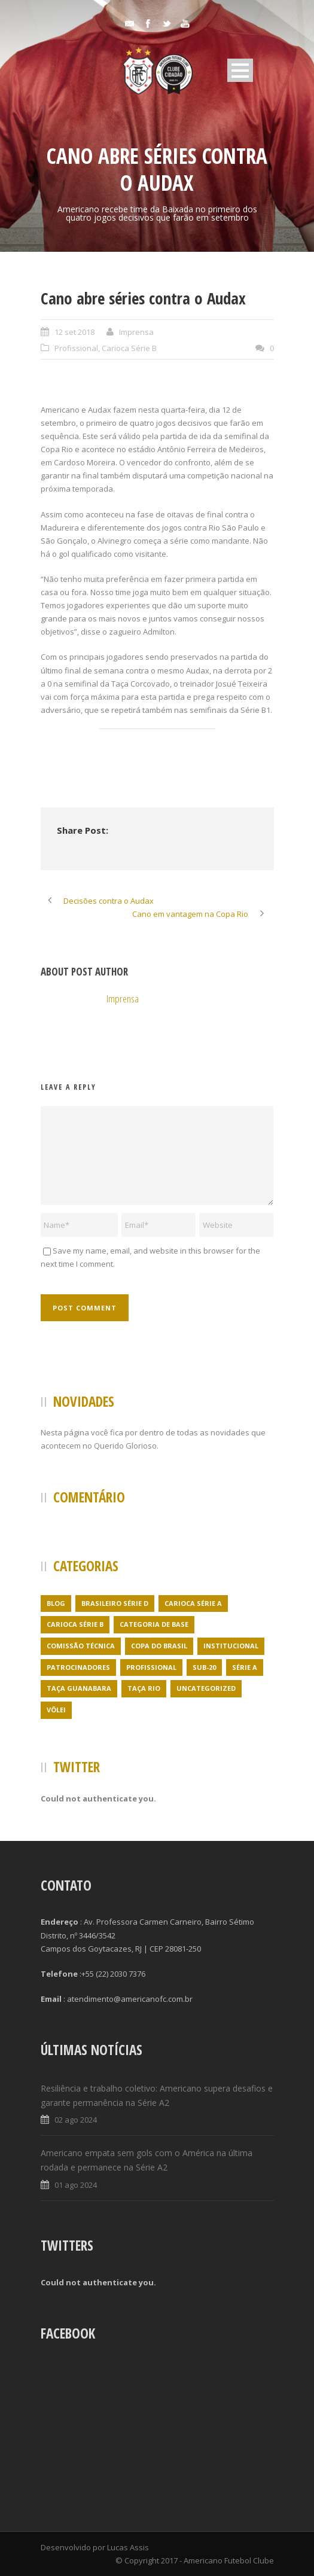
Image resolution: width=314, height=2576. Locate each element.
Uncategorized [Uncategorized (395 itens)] (206, 1688)
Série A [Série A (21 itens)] (244, 1667)
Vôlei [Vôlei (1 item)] (56, 1709)
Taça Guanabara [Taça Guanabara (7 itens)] (79, 1688)
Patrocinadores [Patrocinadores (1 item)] (78, 1667)
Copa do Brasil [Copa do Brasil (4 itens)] (159, 1645)
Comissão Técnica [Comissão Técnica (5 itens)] (81, 1645)
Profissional (76, 348)
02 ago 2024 (75, 2119)
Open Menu (240, 70)
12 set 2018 (74, 332)
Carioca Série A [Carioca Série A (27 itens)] (193, 1603)
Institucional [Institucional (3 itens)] (230, 1645)
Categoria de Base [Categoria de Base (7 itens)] (154, 1624)
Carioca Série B (129, 348)
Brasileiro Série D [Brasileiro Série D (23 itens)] (114, 1603)
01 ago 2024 (75, 2184)
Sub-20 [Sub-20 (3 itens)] (204, 1667)
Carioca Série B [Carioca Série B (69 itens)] (75, 1624)
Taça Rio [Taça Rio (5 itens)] (143, 1688)
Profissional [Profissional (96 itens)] (151, 1667)
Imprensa (136, 332)
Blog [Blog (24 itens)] (56, 1603)
